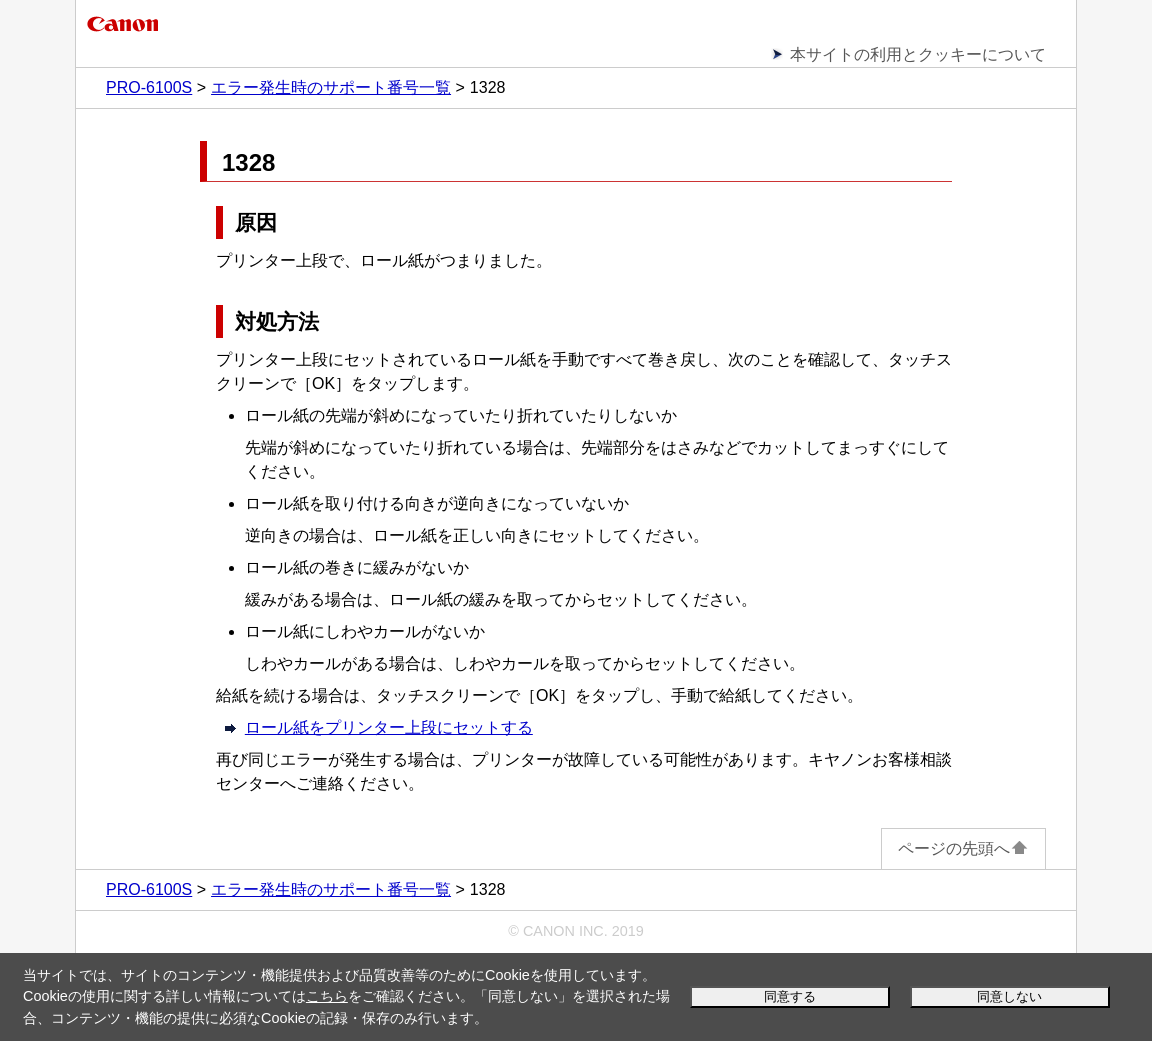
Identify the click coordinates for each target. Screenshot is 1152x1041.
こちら (327, 996)
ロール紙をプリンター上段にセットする (389, 727)
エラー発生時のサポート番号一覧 (331, 87)
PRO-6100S (149, 87)
